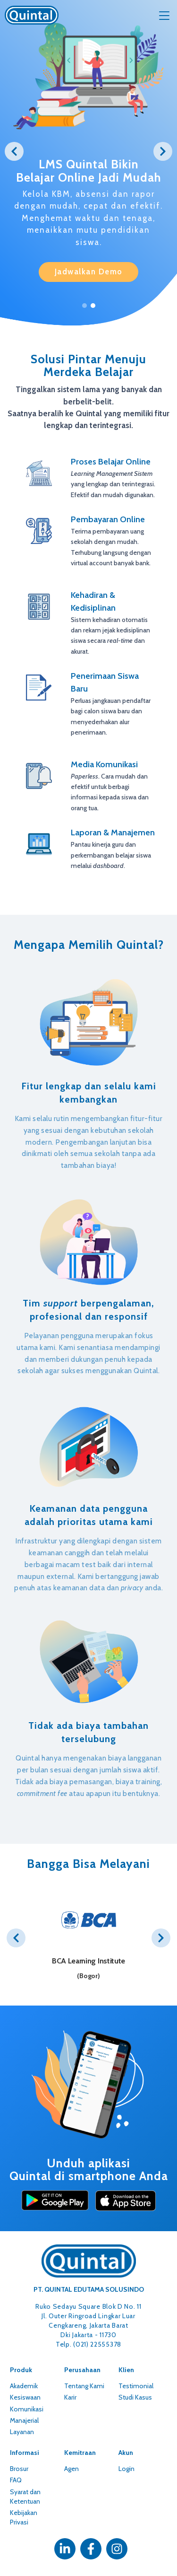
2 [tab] (93, 305)
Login (126, 2468)
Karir (70, 2397)
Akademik (24, 2386)
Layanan (22, 2431)
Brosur (19, 2468)
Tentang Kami (84, 2386)
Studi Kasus (135, 2397)
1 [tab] (84, 305)
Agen (71, 2468)
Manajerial (24, 2420)
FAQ (16, 2480)
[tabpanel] (88, 142)
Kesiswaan (25, 2397)
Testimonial (135, 2386)
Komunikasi (26, 2409)
